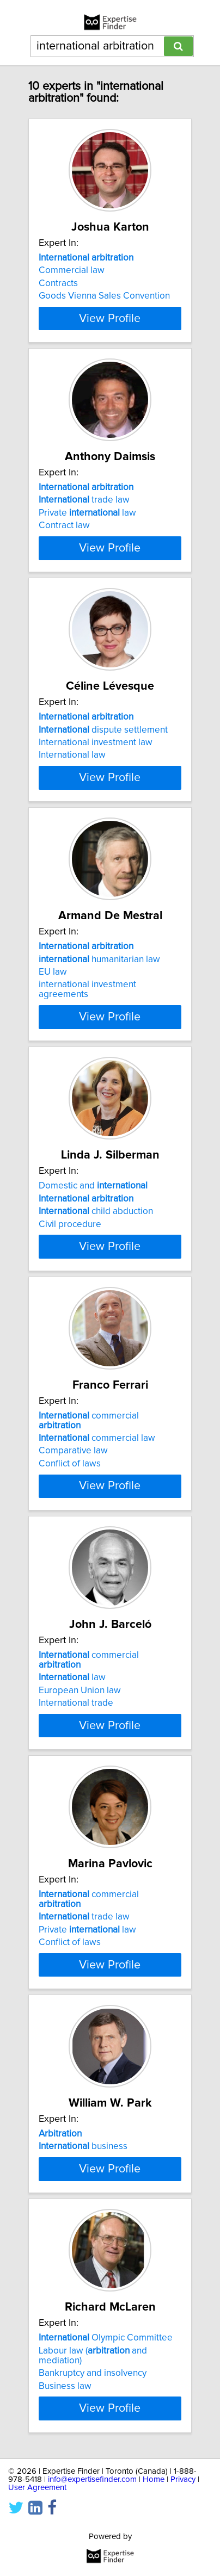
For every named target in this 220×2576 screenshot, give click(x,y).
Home (153, 2553)
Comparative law (73, 1490)
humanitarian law (99, 988)
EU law (53, 1001)
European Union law (80, 1729)
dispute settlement (103, 749)
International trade (76, 1742)
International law (72, 774)
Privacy (182, 2553)
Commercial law (72, 270)
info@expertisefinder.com (92, 2553)
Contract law (64, 535)
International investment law (95, 762)
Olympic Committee (106, 2412)
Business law (65, 2459)
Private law (87, 523)
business (83, 2185)
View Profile (109, 328)
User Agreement (37, 2561)
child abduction (96, 1241)
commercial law (97, 1477)
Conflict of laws (70, 1502)
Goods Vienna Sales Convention (104, 296)
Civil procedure (70, 1253)
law (72, 1716)
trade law (84, 510)
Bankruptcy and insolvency (92, 2447)
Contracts (58, 283)
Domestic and (93, 1215)
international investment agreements (87, 1019)
